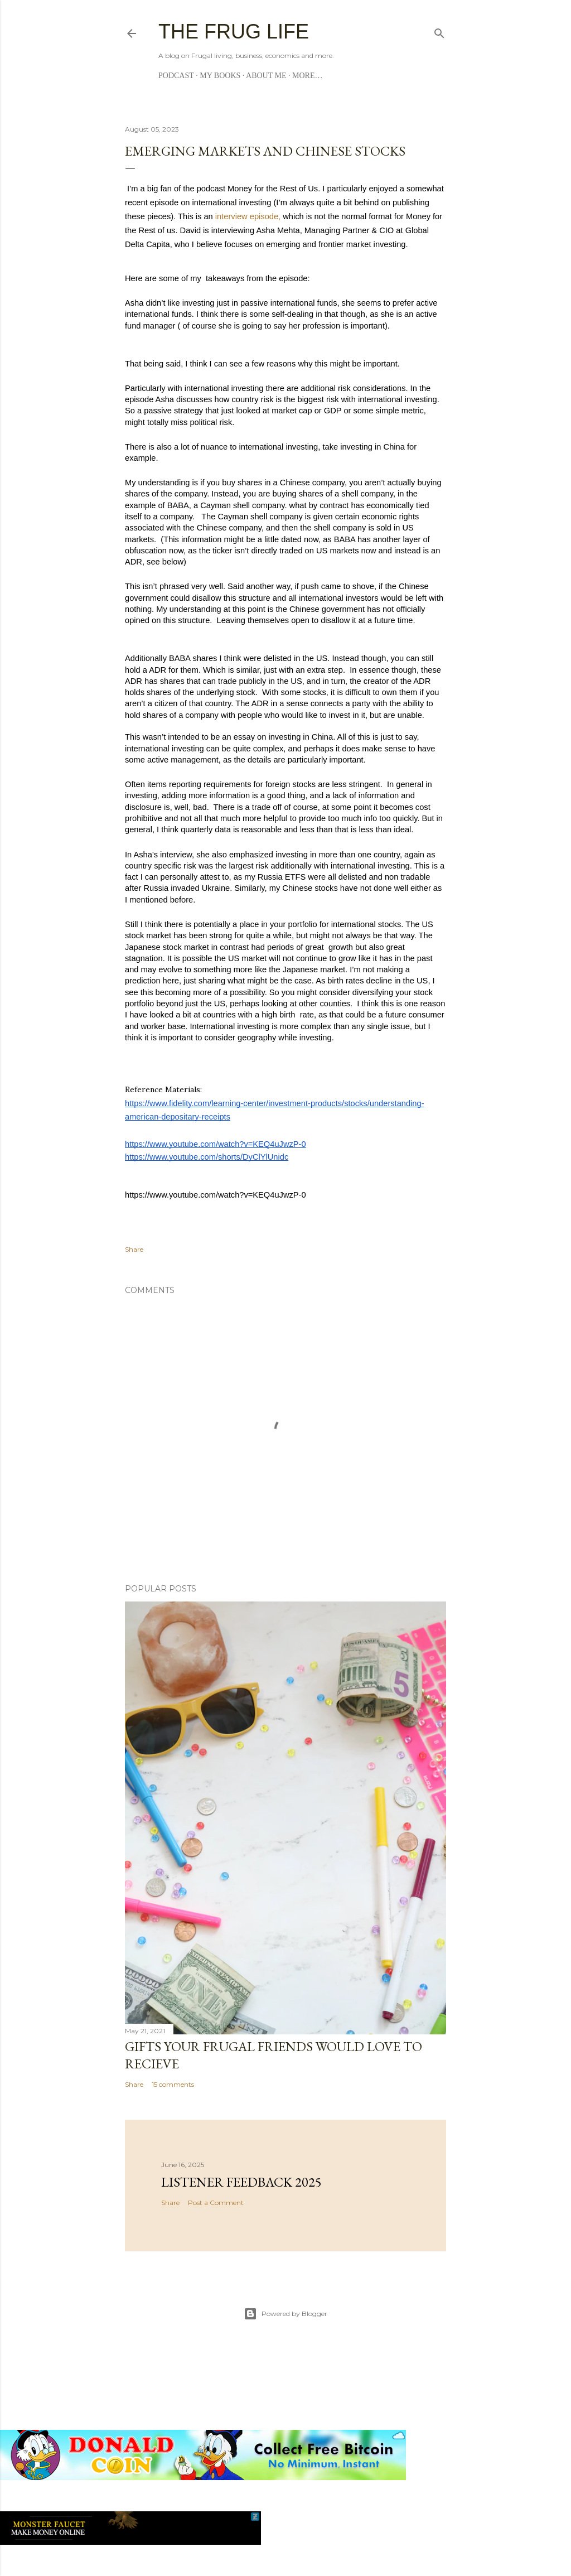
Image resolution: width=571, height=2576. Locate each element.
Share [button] (134, 1249)
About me (266, 75)
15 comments (173, 2084)
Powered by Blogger (285, 2314)
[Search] (439, 31)
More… (307, 75)
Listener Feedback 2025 (241, 2182)
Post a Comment (216, 2202)
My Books (220, 75)
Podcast (176, 75)
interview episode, (247, 216)
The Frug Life (233, 31)
